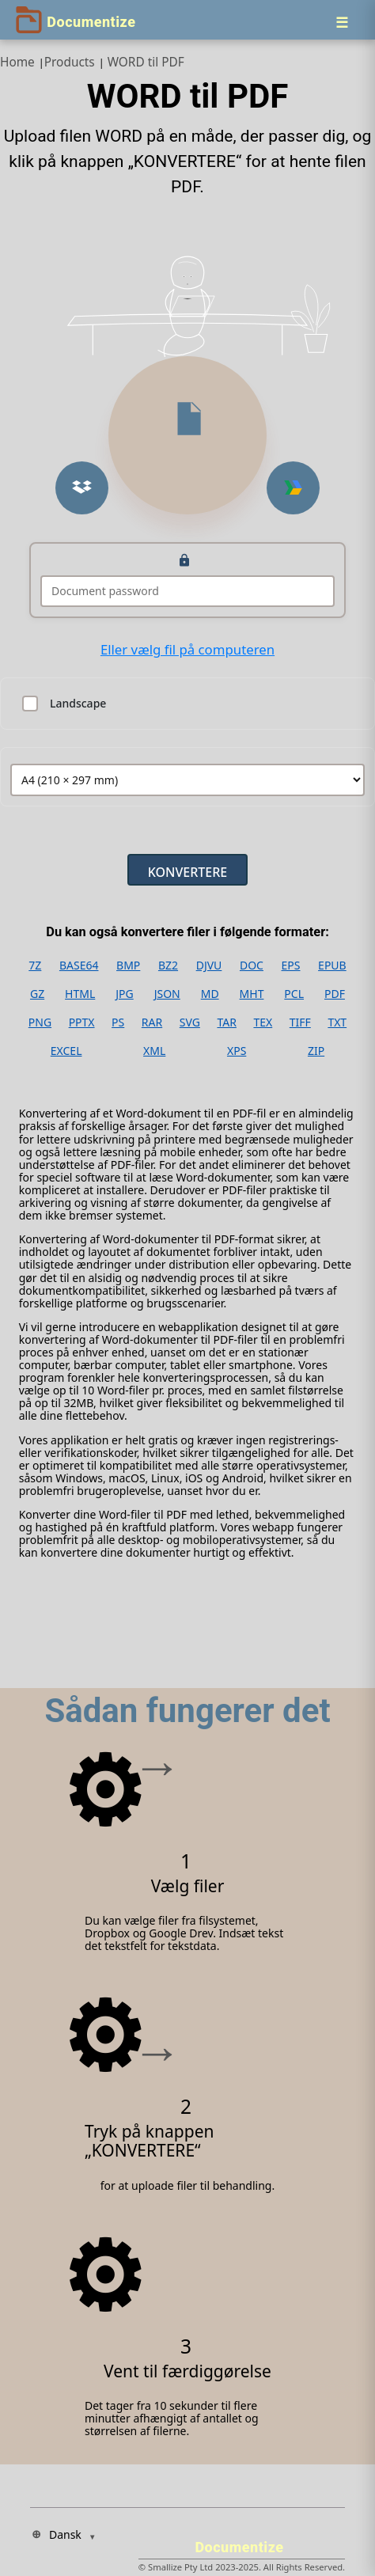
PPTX (82, 1022)
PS (118, 1022)
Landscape (78, 703)
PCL (294, 994)
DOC (251, 965)
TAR (226, 1022)
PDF (334, 994)
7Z (34, 965)
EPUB (332, 965)
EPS (291, 965)
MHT (252, 994)
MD (210, 994)
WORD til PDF (146, 62)
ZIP (316, 1051)
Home (17, 62)
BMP (128, 965)
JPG (124, 994)
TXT (337, 1022)
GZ (37, 994)
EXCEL (66, 1051)
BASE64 (79, 965)
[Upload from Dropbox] (81, 487)
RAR (152, 1022)
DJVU (209, 965)
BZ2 (168, 965)
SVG (190, 1022)
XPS (236, 1051)
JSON (167, 994)
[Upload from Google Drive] (293, 487)
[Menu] (341, 22)
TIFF (300, 1022)
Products (69, 62)
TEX (262, 1022)
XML (154, 1051)
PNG (39, 1022)
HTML (80, 994)
